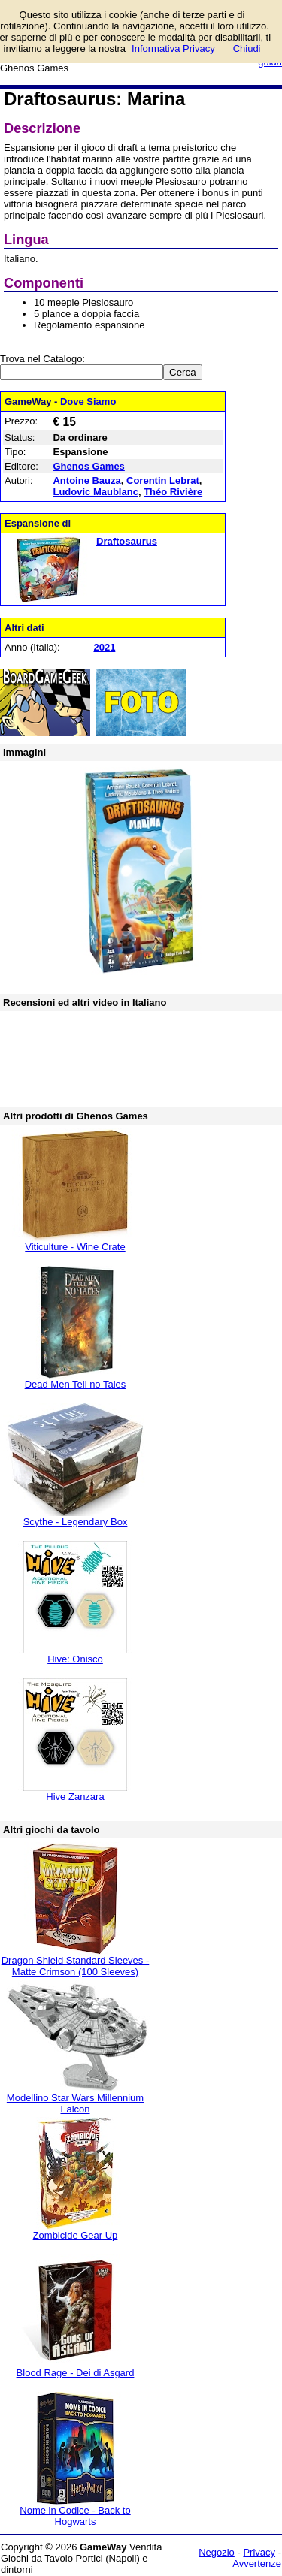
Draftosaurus (126, 541)
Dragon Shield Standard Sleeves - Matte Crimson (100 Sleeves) (76, 1966)
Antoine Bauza (86, 480)
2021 (104, 647)
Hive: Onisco (75, 1659)
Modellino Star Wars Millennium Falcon (75, 2103)
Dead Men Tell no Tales (75, 1384)
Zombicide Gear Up (75, 2235)
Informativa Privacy (173, 48)
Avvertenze (256, 2563)
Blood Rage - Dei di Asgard (76, 2372)
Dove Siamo (88, 401)
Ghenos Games (88, 466)
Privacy (259, 2552)
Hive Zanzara (75, 1796)
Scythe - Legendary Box (75, 1521)
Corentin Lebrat (162, 480)
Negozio (217, 2552)
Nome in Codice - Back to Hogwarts (75, 2516)
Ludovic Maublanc (95, 491)
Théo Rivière (173, 491)
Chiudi (247, 48)
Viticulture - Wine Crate (75, 1246)
